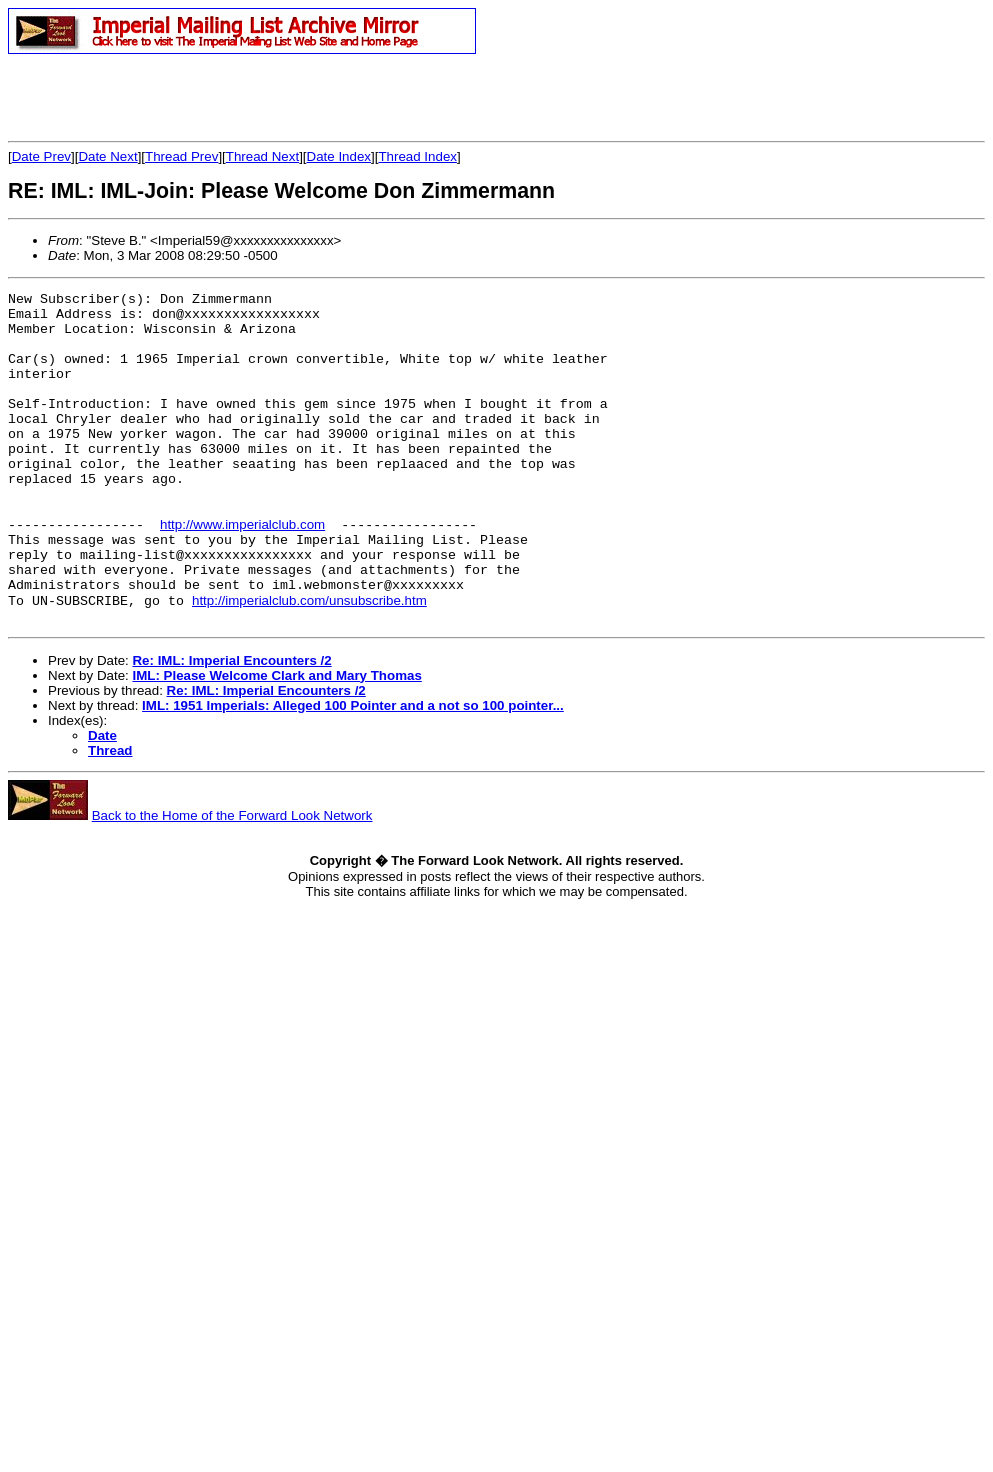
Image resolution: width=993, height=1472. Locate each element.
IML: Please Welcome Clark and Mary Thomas (276, 739)
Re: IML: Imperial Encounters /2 (231, 724)
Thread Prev (181, 156)
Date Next (107, 156)
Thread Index (417, 156)
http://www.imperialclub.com (242, 571)
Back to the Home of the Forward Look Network (232, 879)
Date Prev (41, 156)
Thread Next (262, 156)
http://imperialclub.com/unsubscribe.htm (309, 661)
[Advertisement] (242, 97)
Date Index (339, 156)
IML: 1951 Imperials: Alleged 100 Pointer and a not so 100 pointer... (353, 769)
